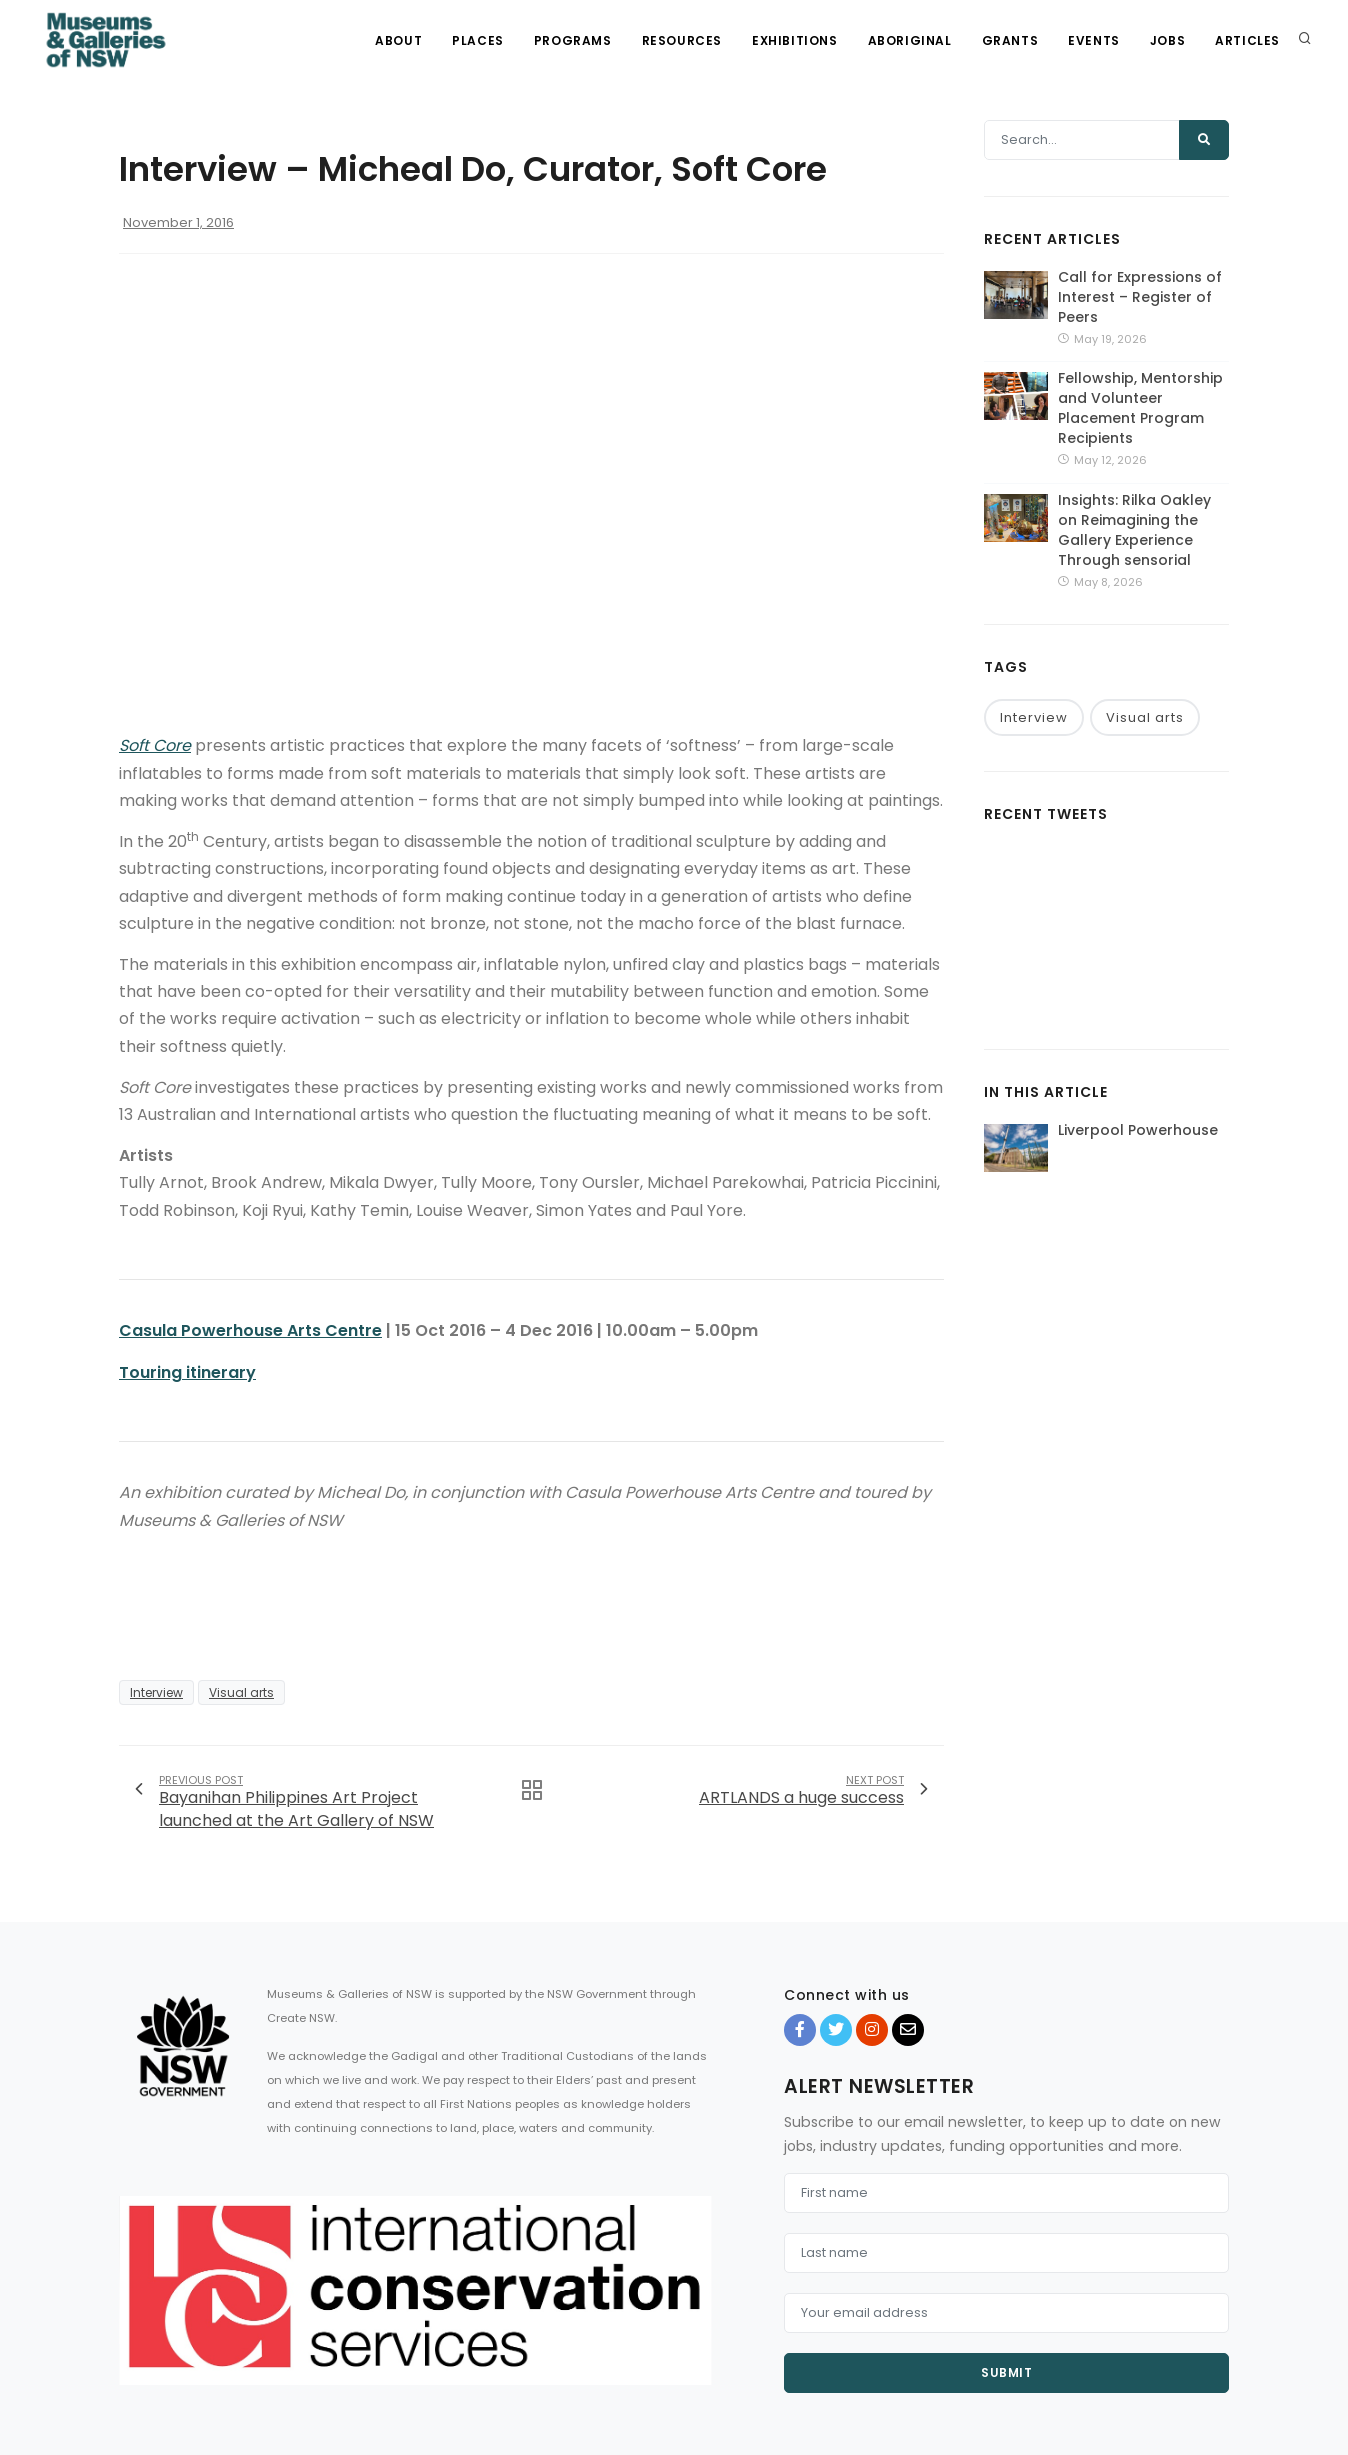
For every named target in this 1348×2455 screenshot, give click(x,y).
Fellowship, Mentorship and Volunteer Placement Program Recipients (1140, 408)
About (398, 40)
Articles (1247, 40)
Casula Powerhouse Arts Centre (250, 1330)
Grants (1010, 40)
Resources (682, 40)
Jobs (1167, 40)
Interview (156, 1692)
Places (478, 40)
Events (1094, 40)
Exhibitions (795, 40)
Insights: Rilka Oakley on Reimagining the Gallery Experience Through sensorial (1134, 530)
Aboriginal (910, 40)
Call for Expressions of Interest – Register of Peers (1140, 297)
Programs (573, 40)
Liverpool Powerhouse (1138, 1130)
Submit (1006, 2372)
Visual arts (241, 1692)
